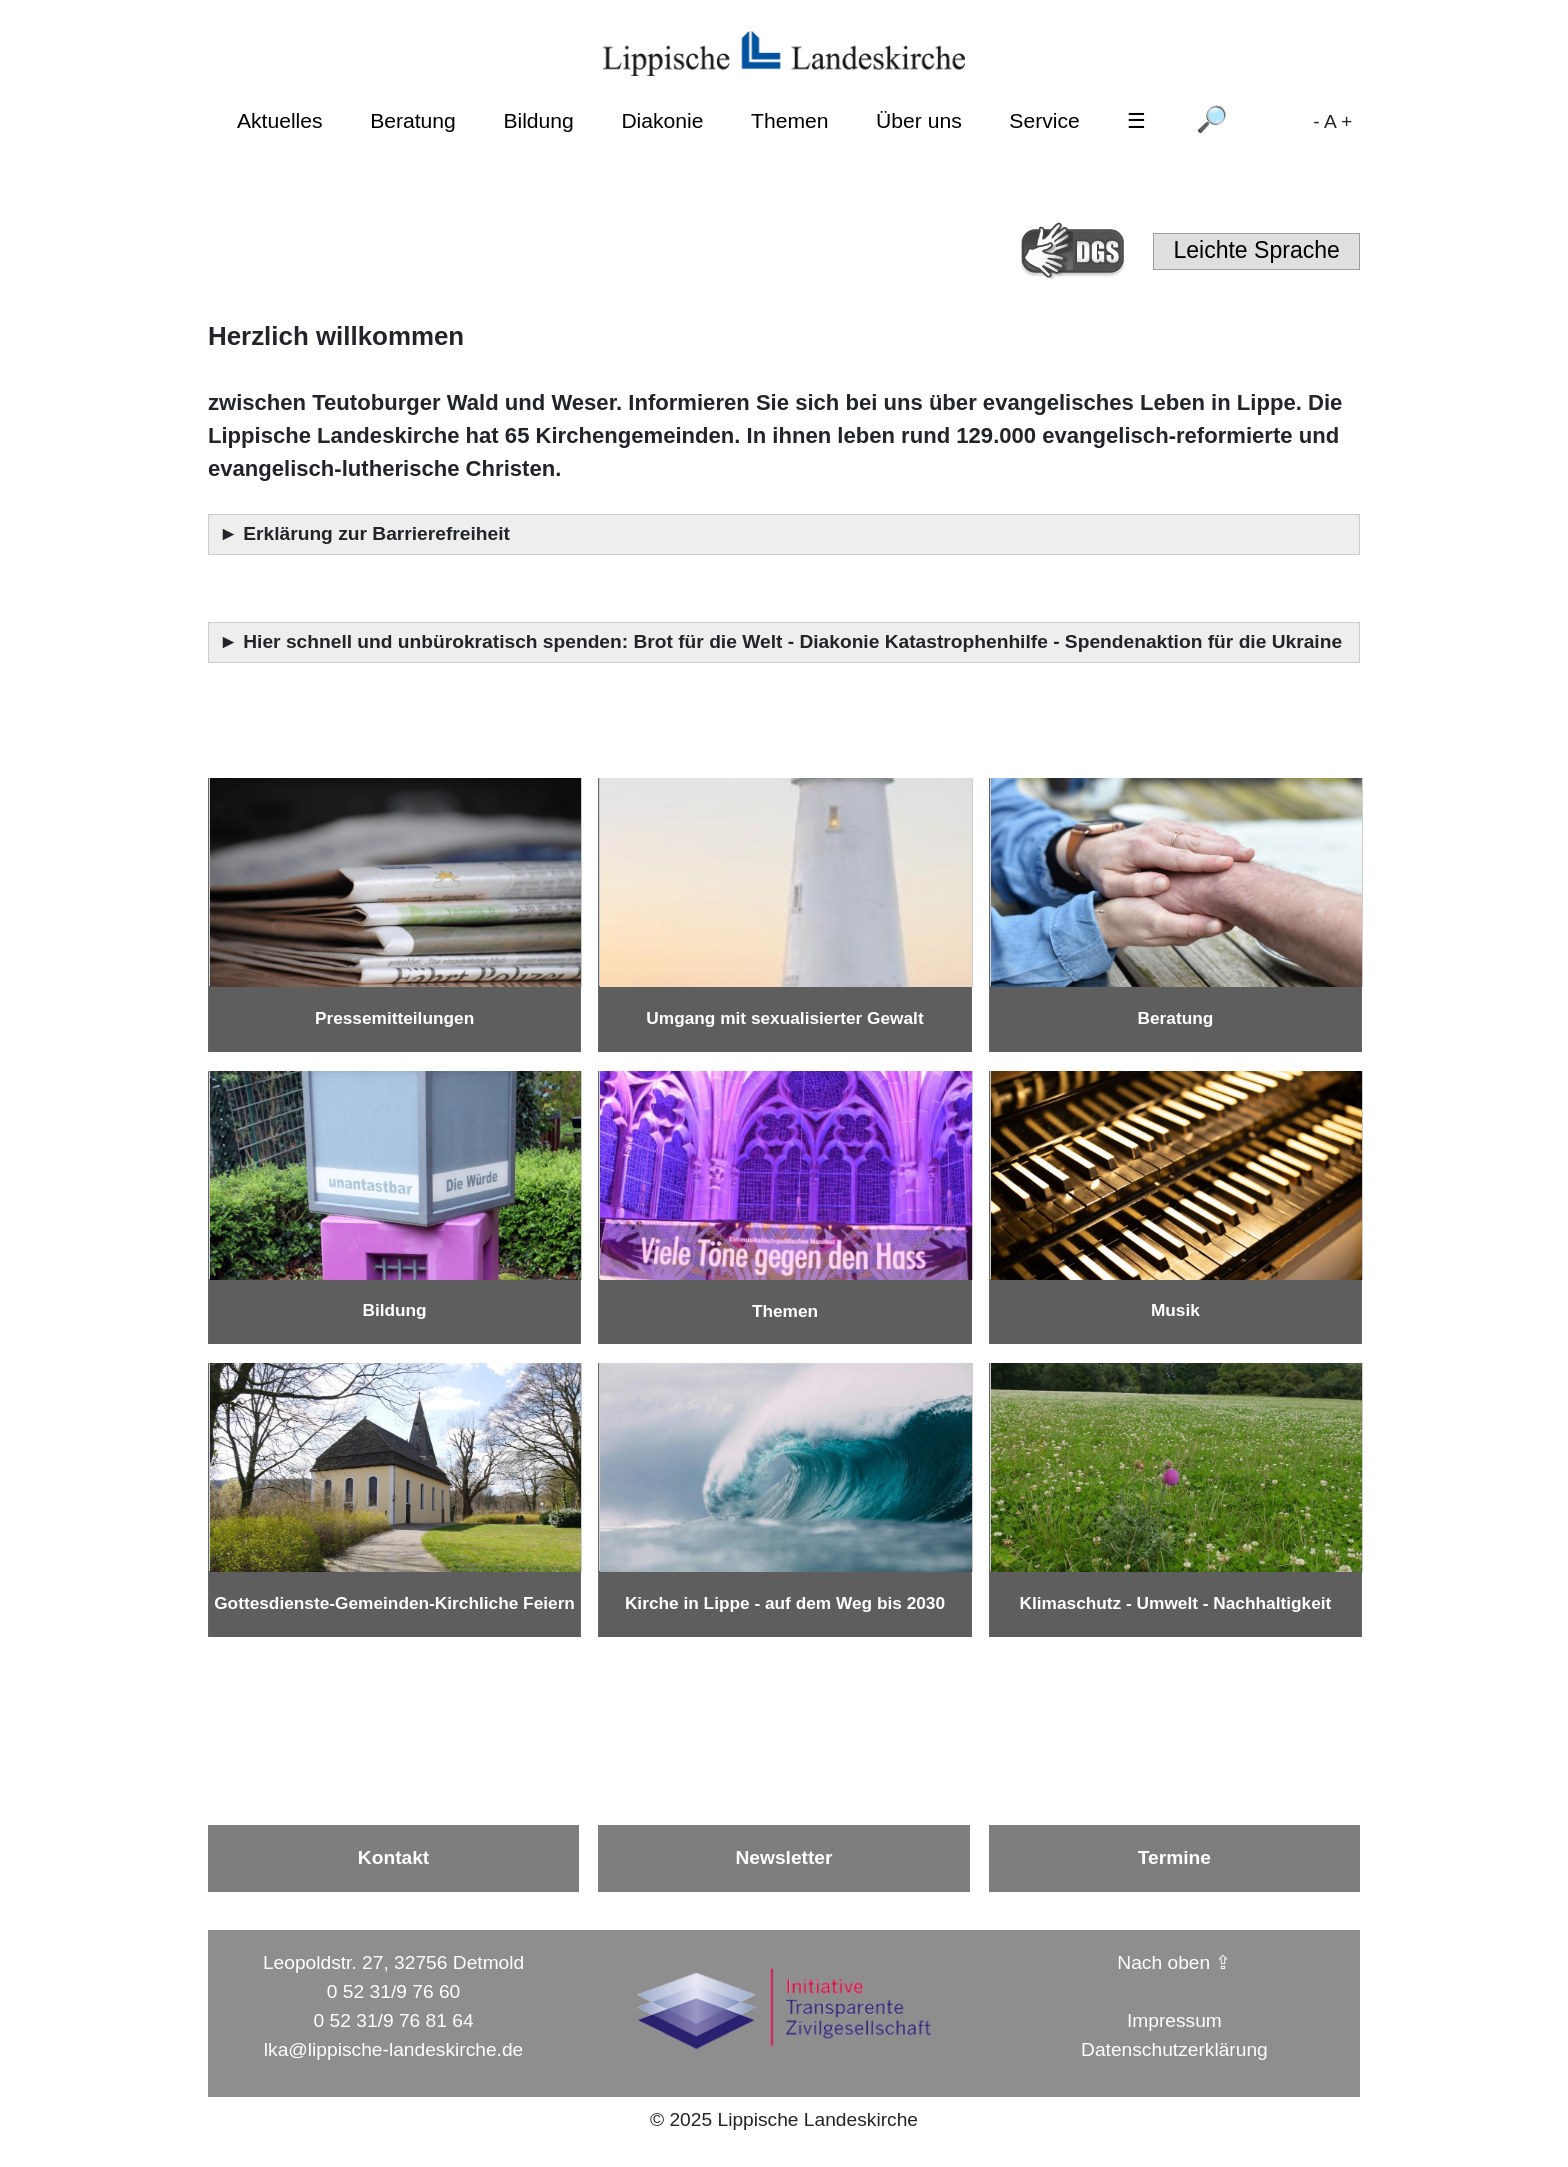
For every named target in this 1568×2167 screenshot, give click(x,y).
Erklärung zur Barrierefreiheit (379, 533)
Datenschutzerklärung (1174, 2049)
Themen (789, 120)
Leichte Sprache (1256, 250)
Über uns (919, 120)
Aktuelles (280, 120)
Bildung (538, 120)
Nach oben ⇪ (1174, 1962)
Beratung (413, 120)
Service (1044, 120)
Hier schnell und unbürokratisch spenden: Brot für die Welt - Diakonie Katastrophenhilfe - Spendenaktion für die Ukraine (795, 641)
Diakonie (662, 120)
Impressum (1174, 2020)
